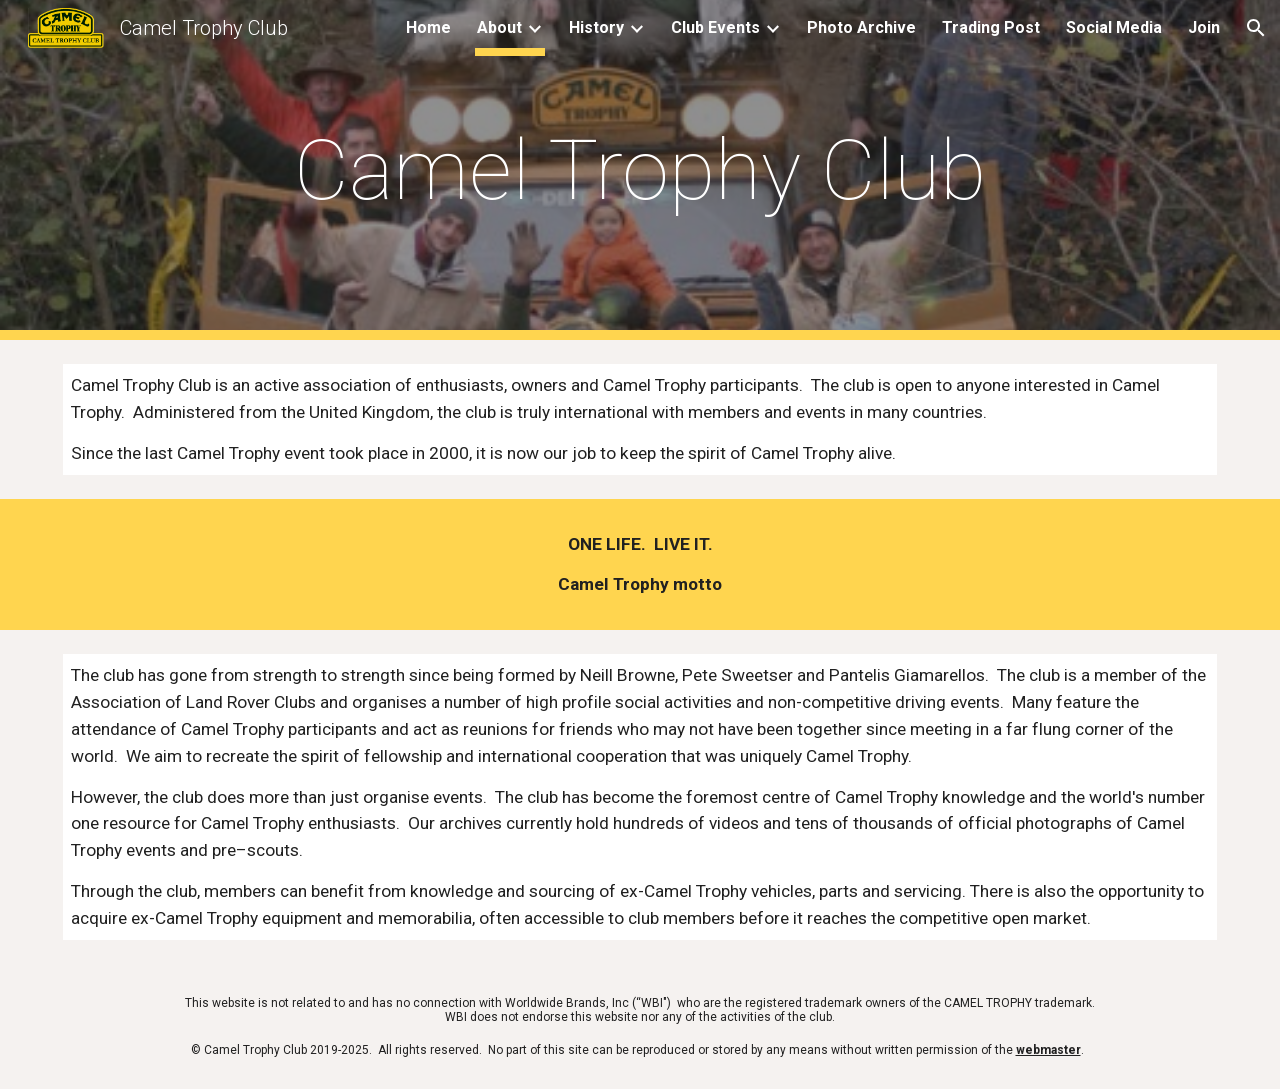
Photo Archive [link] (861, 27)
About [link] (499, 27)
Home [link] (428, 27)
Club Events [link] (715, 27)
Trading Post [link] (991, 27)
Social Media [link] (1114, 27)
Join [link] (1204, 27)
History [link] (596, 27)
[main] (640, 170)
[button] (1256, 28)
